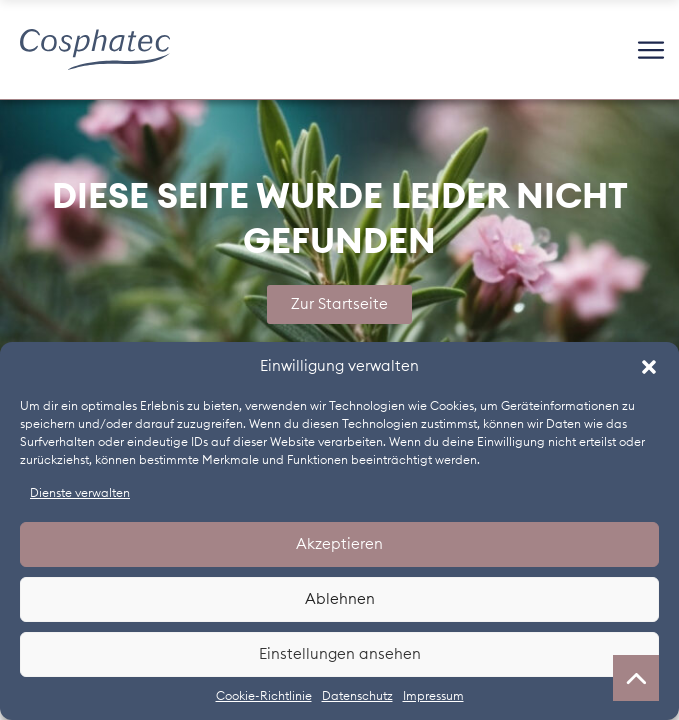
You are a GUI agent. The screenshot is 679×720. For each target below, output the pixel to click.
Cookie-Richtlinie (264, 696)
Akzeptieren (339, 544)
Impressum (433, 696)
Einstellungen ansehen (340, 654)
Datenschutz (357, 696)
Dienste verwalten (80, 493)
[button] (649, 367)
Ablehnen (340, 599)
